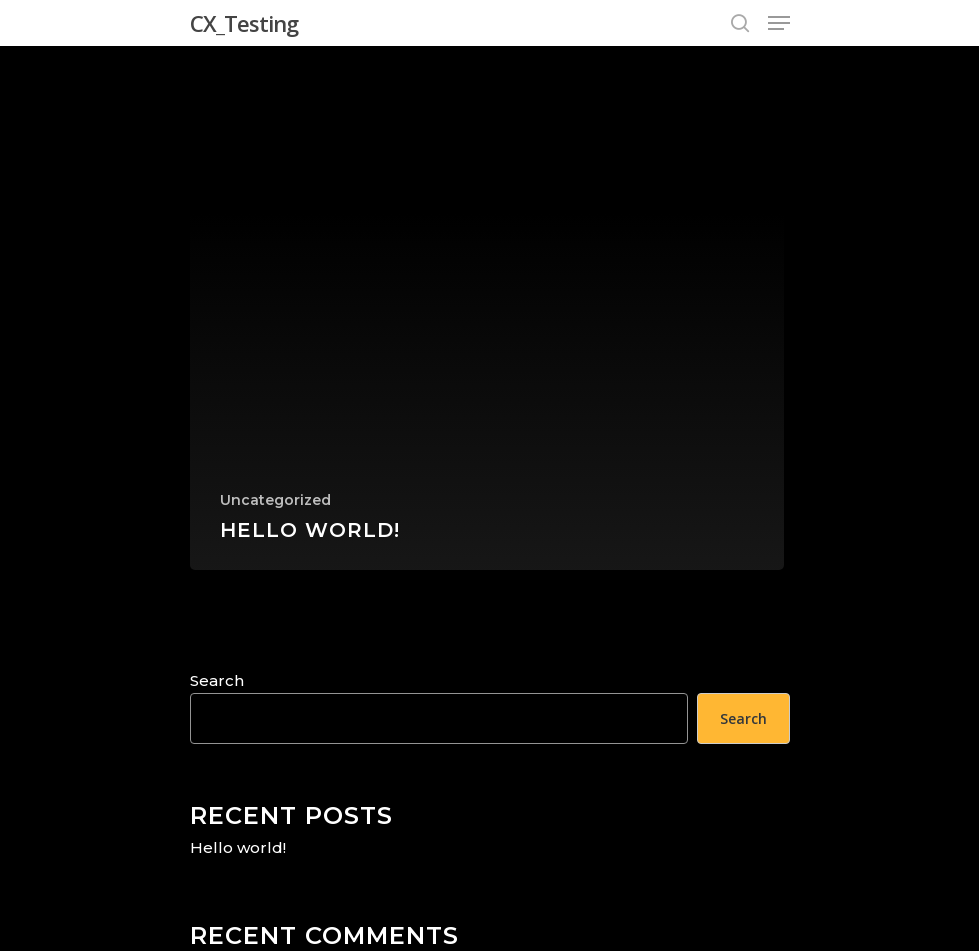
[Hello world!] (487, 332)
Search (217, 680)
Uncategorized (275, 500)
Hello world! (238, 847)
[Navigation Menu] (779, 23)
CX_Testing (244, 23)
